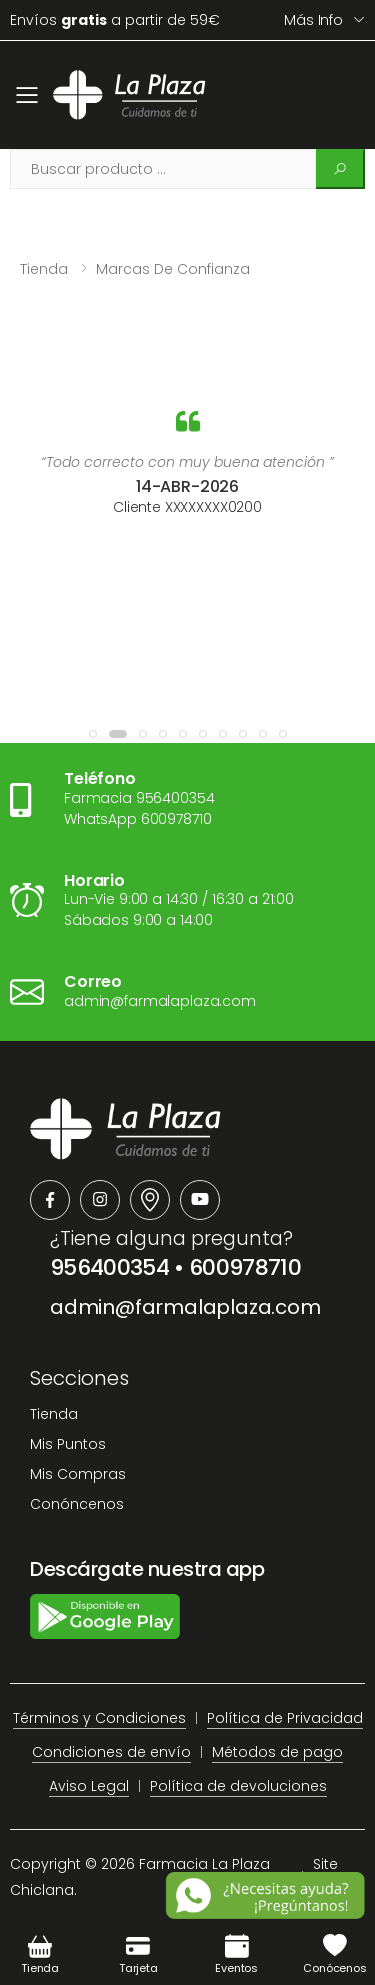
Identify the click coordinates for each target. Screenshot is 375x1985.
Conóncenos (77, 1504)
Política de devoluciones (238, 1786)
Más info (313, 20)
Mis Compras (78, 1474)
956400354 (109, 1267)
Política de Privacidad (285, 1718)
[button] (93, 734)
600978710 (245, 1267)
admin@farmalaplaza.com (185, 1307)
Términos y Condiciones (99, 1718)
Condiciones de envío (111, 1752)
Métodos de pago (277, 1752)
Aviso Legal (89, 1786)
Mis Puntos (68, 1444)
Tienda (44, 269)
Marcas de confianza (173, 269)
